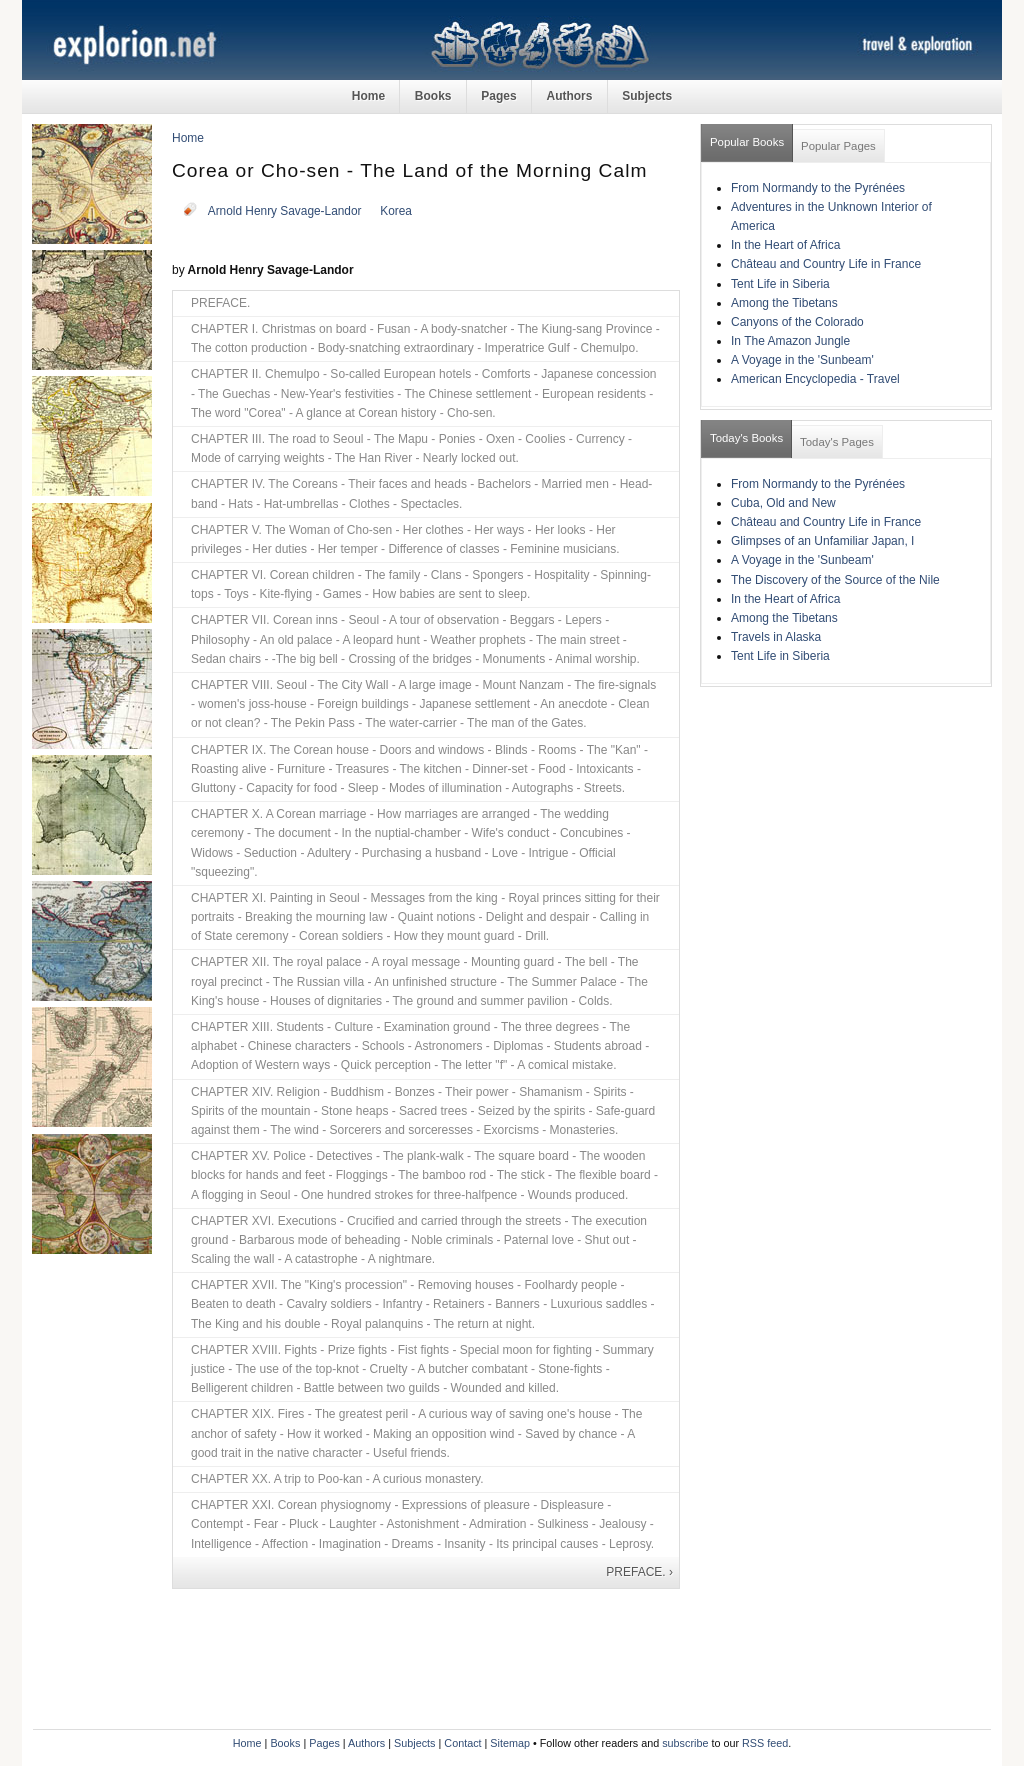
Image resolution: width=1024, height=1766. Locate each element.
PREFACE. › (639, 1572)
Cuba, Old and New (783, 503)
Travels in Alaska (776, 637)
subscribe (685, 1743)
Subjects (647, 96)
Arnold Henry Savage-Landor (285, 211)
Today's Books (746, 438)
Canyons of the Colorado (797, 322)
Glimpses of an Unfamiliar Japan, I (822, 541)
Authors (569, 96)
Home (368, 96)
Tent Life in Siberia (780, 284)
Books (433, 96)
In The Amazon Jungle (790, 341)
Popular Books (747, 142)
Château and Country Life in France (826, 264)
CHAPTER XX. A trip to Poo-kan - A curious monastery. (337, 1479)
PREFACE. (220, 303)
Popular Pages (838, 146)
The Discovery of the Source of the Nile (835, 580)
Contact (462, 1743)
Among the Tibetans (784, 303)
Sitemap (510, 1743)
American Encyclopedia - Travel (815, 379)
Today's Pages (837, 442)
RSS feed (765, 1743)
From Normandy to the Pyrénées (818, 188)
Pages (498, 96)
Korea (396, 211)
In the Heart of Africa (785, 245)
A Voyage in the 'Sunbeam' (802, 360)
